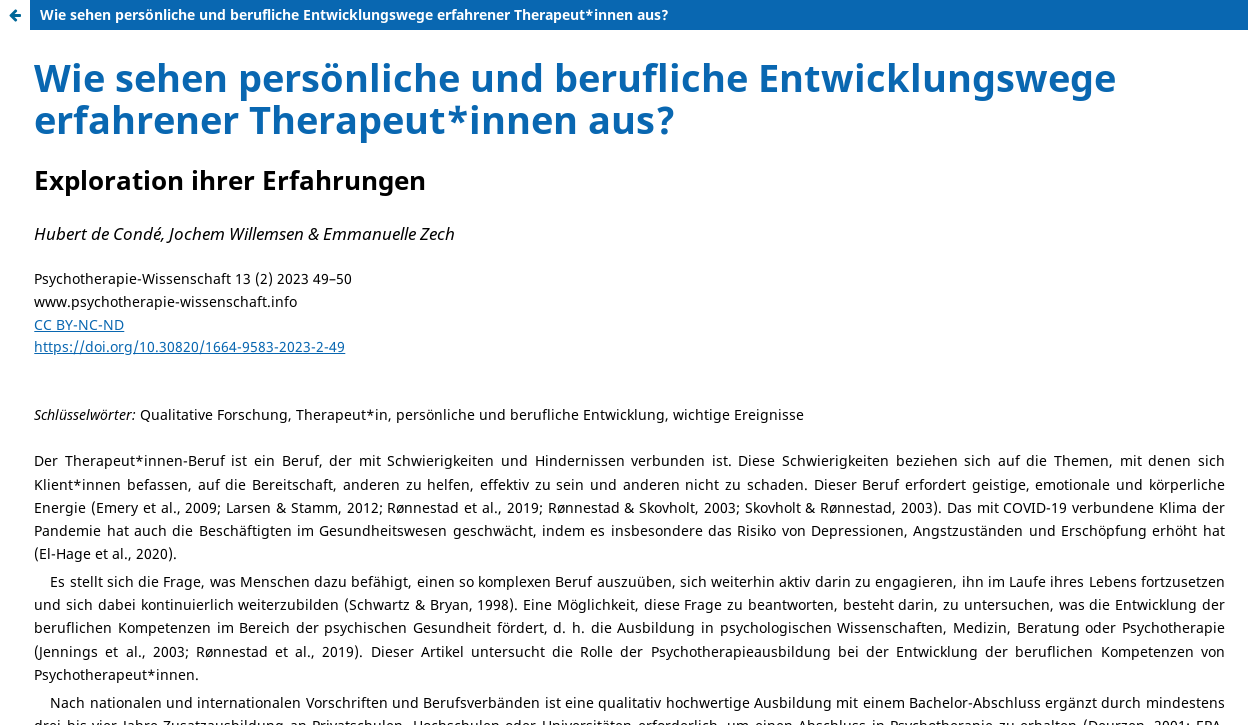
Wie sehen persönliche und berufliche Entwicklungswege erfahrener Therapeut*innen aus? (354, 14)
